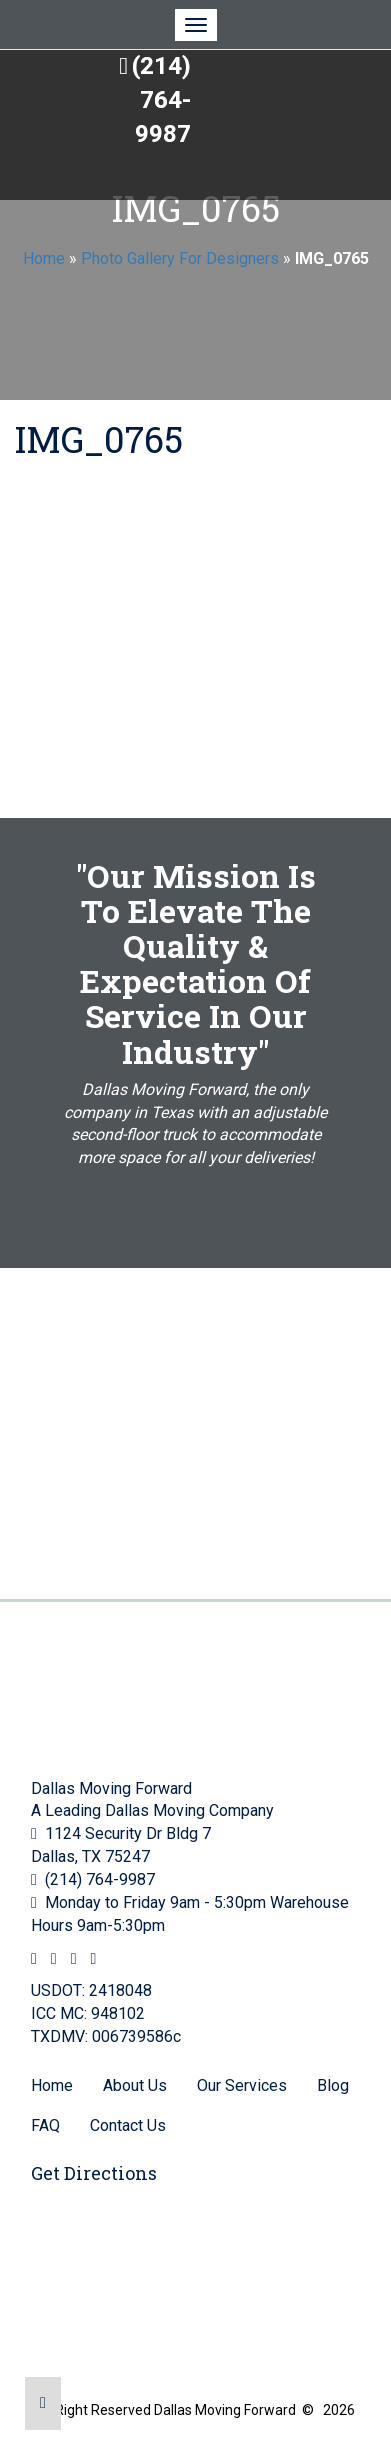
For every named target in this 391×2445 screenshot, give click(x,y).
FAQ (45, 2125)
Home (44, 258)
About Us (135, 2085)
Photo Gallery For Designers (180, 258)
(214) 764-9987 (161, 100)
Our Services (242, 2085)
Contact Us (128, 2125)
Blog (333, 2085)
